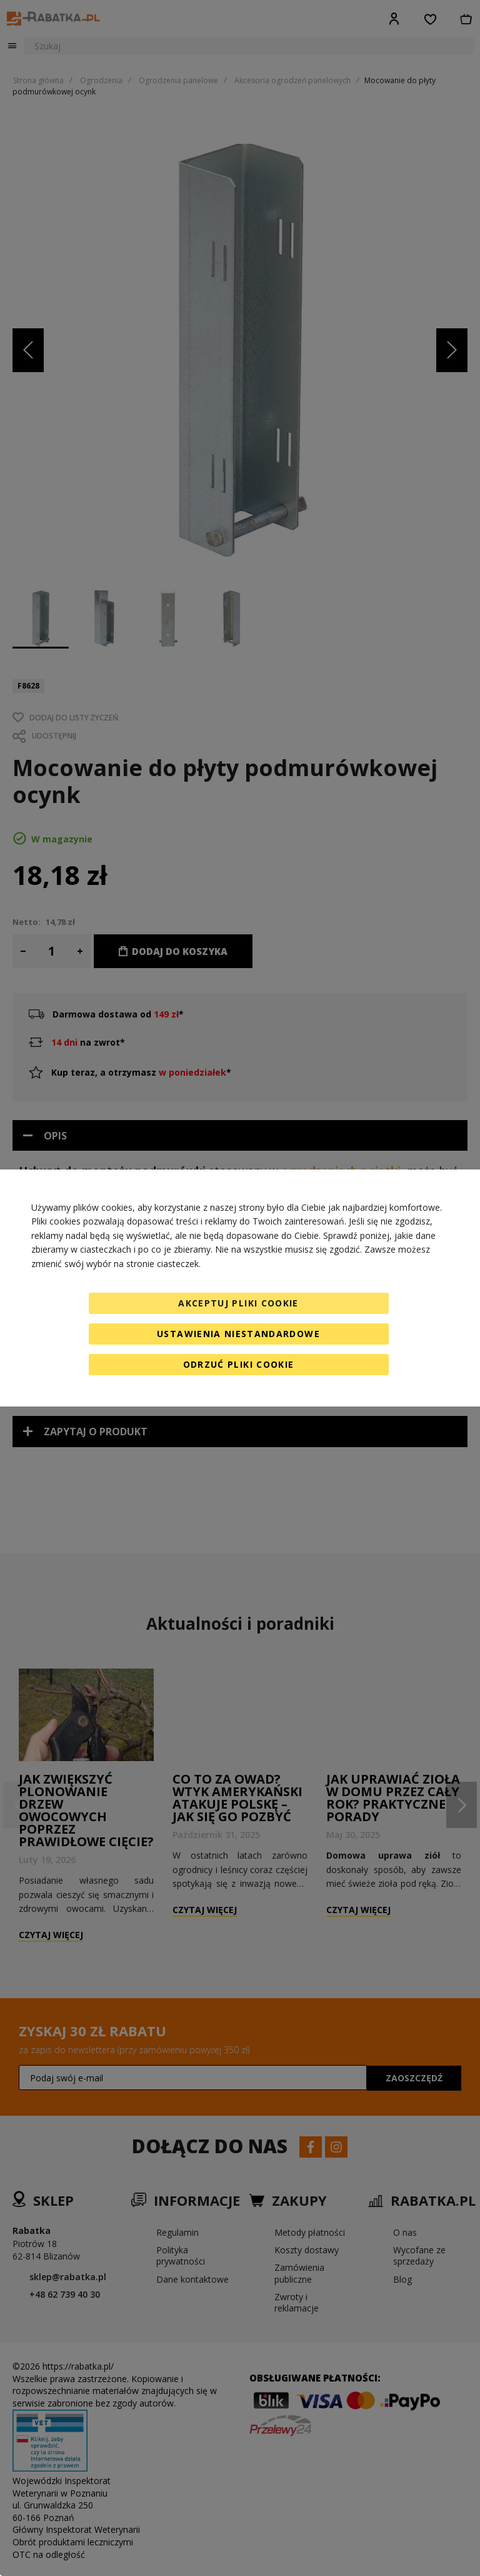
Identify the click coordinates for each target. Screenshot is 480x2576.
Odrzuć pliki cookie (238, 1364)
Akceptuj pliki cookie (238, 1303)
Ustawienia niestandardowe (238, 1334)
